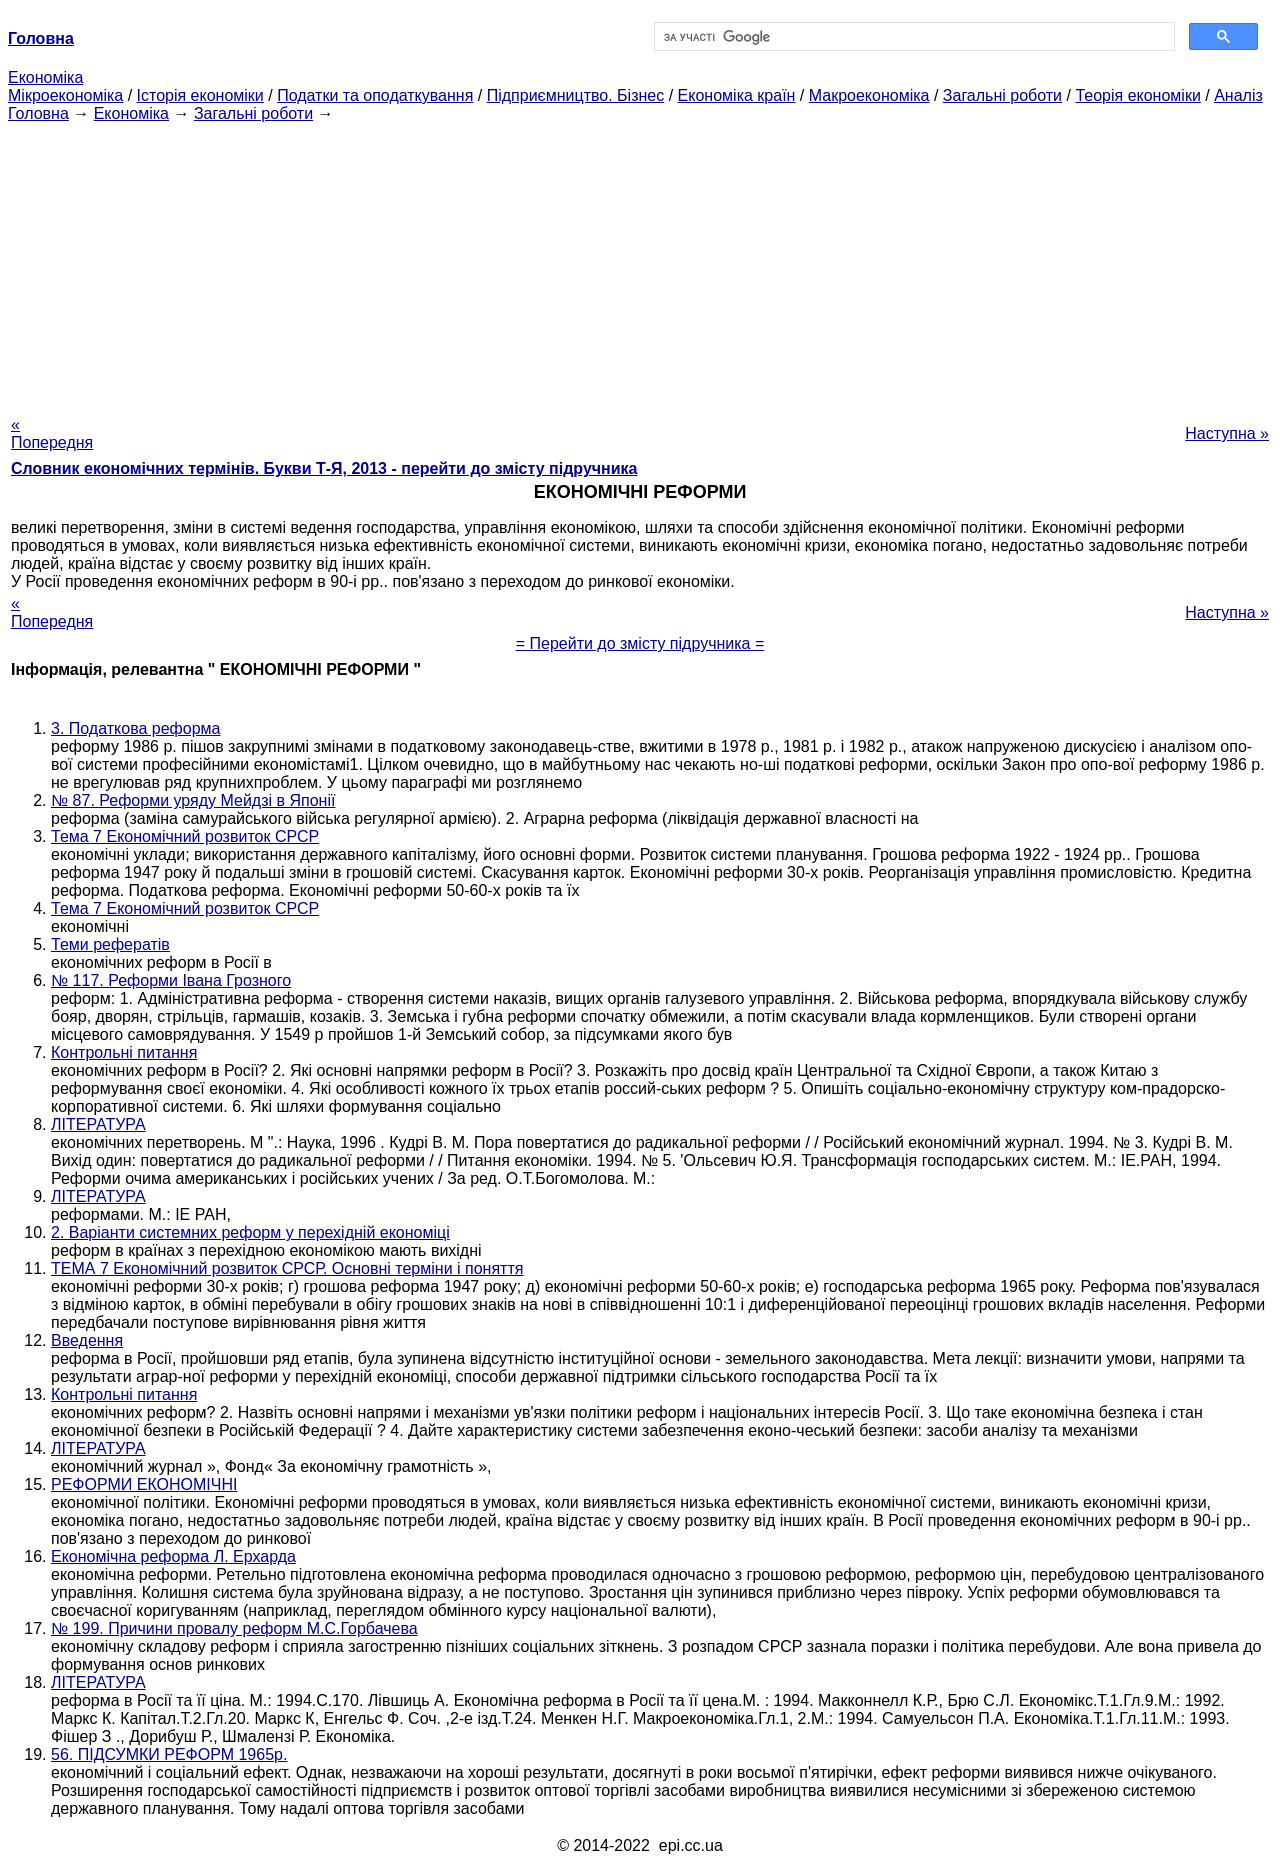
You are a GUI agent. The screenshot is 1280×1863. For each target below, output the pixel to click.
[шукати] (912, 37)
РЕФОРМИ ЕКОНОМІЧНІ (144, 1484)
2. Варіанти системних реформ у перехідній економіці (250, 1232)
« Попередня (52, 433)
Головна (38, 113)
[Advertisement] (640, 263)
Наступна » (1227, 433)
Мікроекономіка (65, 95)
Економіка (45, 77)
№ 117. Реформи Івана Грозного (171, 980)
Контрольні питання (124, 1052)
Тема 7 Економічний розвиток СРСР (185, 836)
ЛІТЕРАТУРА (98, 1124)
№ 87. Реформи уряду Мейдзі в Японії (193, 800)
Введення (87, 1340)
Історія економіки (200, 95)
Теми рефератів (110, 944)
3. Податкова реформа (135, 728)
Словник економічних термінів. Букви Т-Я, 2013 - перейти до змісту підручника (324, 468)
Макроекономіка (869, 95)
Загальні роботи (1002, 95)
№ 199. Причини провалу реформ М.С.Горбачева (234, 1628)
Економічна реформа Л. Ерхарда (173, 1556)
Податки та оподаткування (375, 95)
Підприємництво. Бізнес (576, 95)
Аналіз (1238, 95)
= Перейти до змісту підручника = (640, 643)
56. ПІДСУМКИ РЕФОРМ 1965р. (169, 1754)
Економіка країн (737, 95)
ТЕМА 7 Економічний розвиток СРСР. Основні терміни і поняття (287, 1268)
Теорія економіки (1137, 95)
